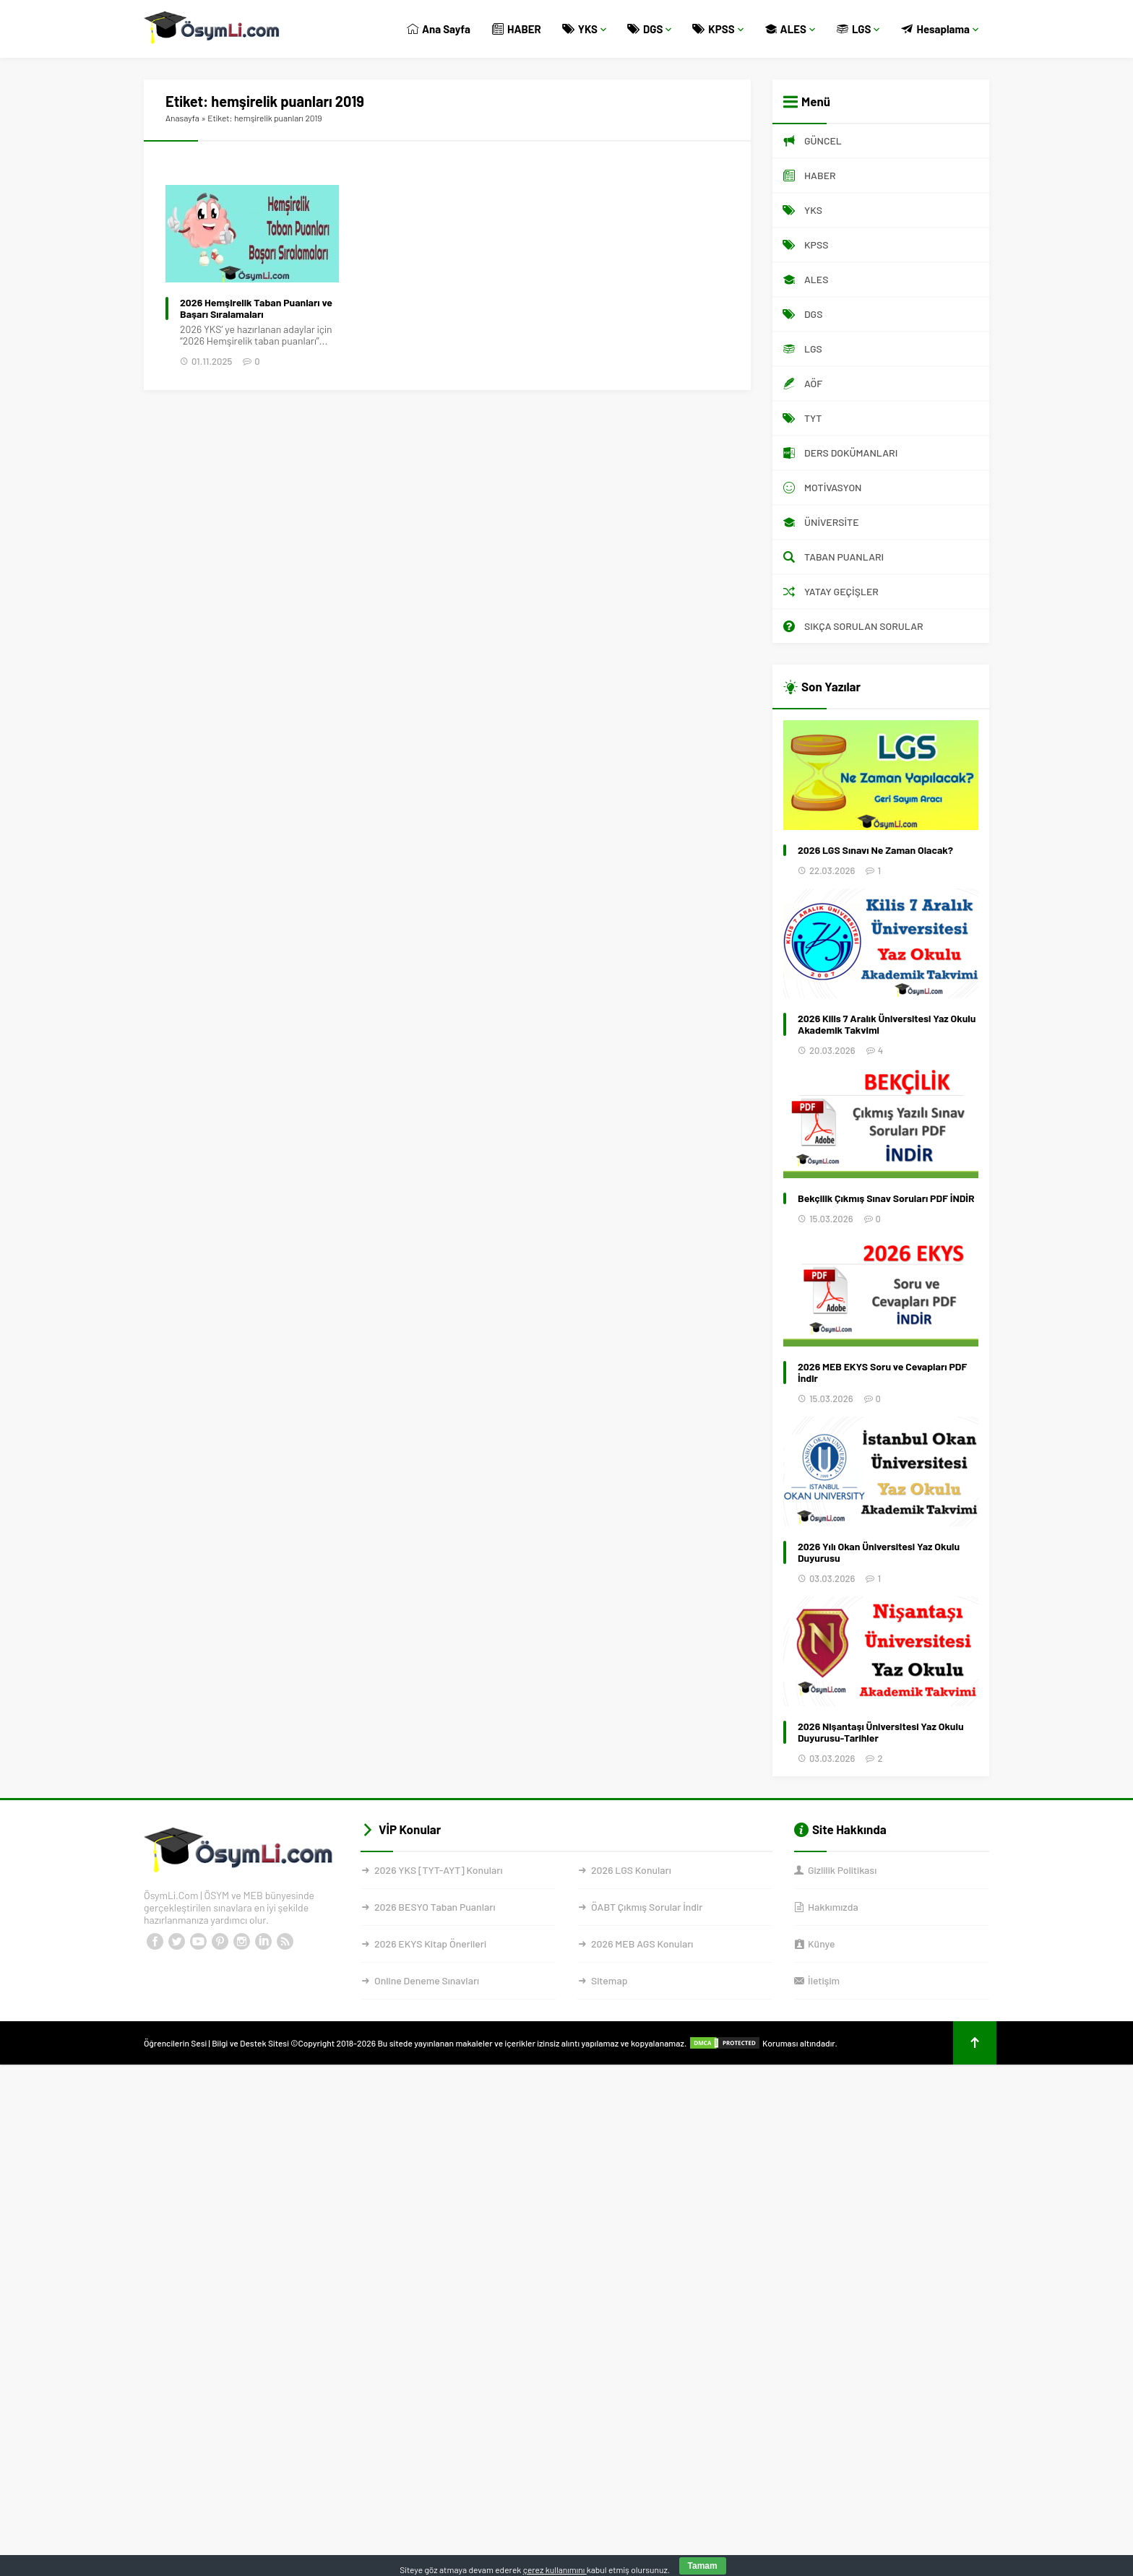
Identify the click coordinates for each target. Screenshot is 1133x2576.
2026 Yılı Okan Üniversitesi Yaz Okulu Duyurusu (879, 1552)
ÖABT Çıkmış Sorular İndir (646, 1907)
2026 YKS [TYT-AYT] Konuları (438, 1870)
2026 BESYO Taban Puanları (434, 1907)
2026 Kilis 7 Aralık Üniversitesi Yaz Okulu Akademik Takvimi (886, 1024)
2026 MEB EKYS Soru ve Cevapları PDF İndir (882, 1372)
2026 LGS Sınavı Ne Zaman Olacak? (875, 850)
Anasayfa (182, 118)
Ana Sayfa (438, 29)
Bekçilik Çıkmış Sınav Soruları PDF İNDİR (886, 1198)
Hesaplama (939, 29)
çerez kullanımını (555, 2569)
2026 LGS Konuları (631, 1870)
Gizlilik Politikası (842, 1870)
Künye (821, 1943)
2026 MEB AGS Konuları (642, 1943)
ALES (790, 29)
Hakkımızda (833, 1907)
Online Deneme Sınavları (426, 1980)
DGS (649, 29)
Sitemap (609, 1980)
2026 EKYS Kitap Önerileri (430, 1943)
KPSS (718, 29)
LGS (858, 29)
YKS (584, 29)
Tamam (703, 2566)
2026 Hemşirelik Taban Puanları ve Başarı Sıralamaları (256, 308)
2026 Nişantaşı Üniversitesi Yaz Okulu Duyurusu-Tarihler (881, 1732)
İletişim (824, 1980)
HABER (516, 29)
